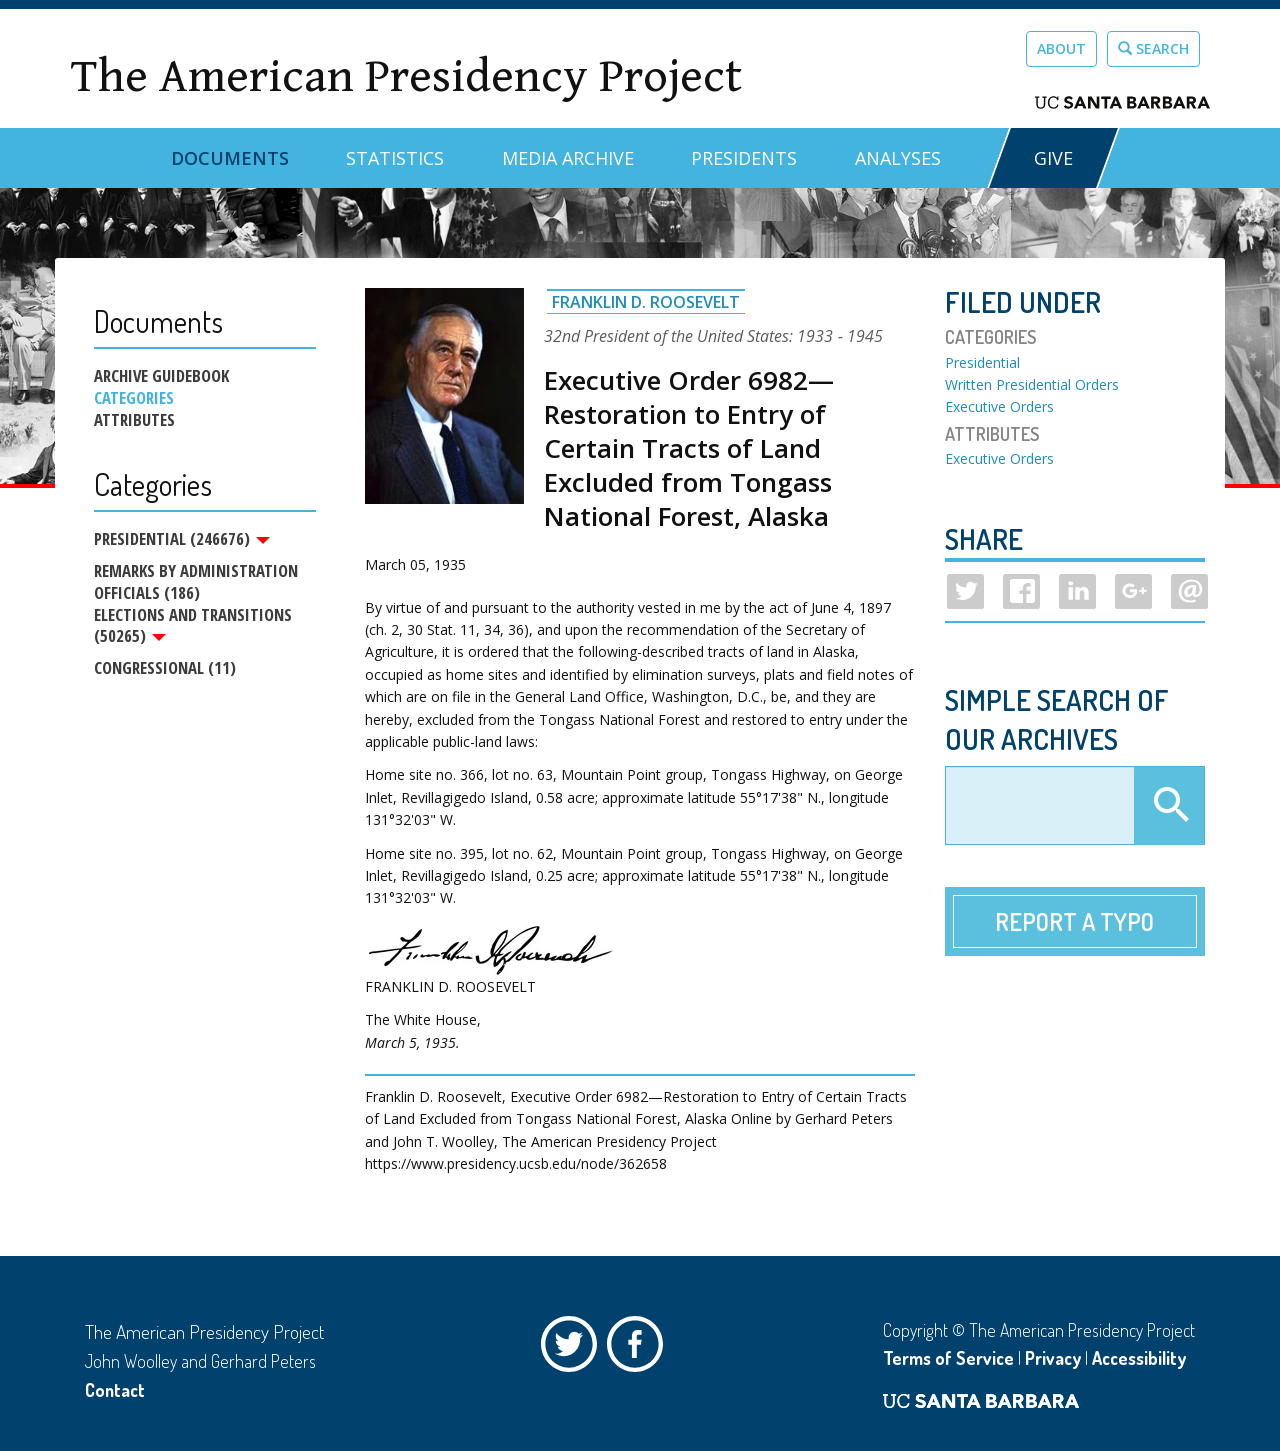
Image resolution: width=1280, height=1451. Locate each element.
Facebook (640, 1349)
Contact (115, 1390)
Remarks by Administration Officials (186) (196, 581)
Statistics (395, 158)
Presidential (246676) (182, 539)
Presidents (744, 158)
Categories (134, 398)
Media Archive (568, 158)
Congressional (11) (165, 668)
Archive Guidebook (161, 376)
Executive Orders (999, 406)
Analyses (898, 158)
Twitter (574, 1349)
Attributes (134, 420)
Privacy (1053, 1358)
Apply (1169, 806)
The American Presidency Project (406, 76)
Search (1153, 48)
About (1061, 48)
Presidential (982, 362)
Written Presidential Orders (1032, 384)
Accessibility (1139, 1358)
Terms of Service (948, 1358)
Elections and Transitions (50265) (193, 626)
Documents (230, 158)
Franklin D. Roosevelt (646, 302)
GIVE (1053, 158)
